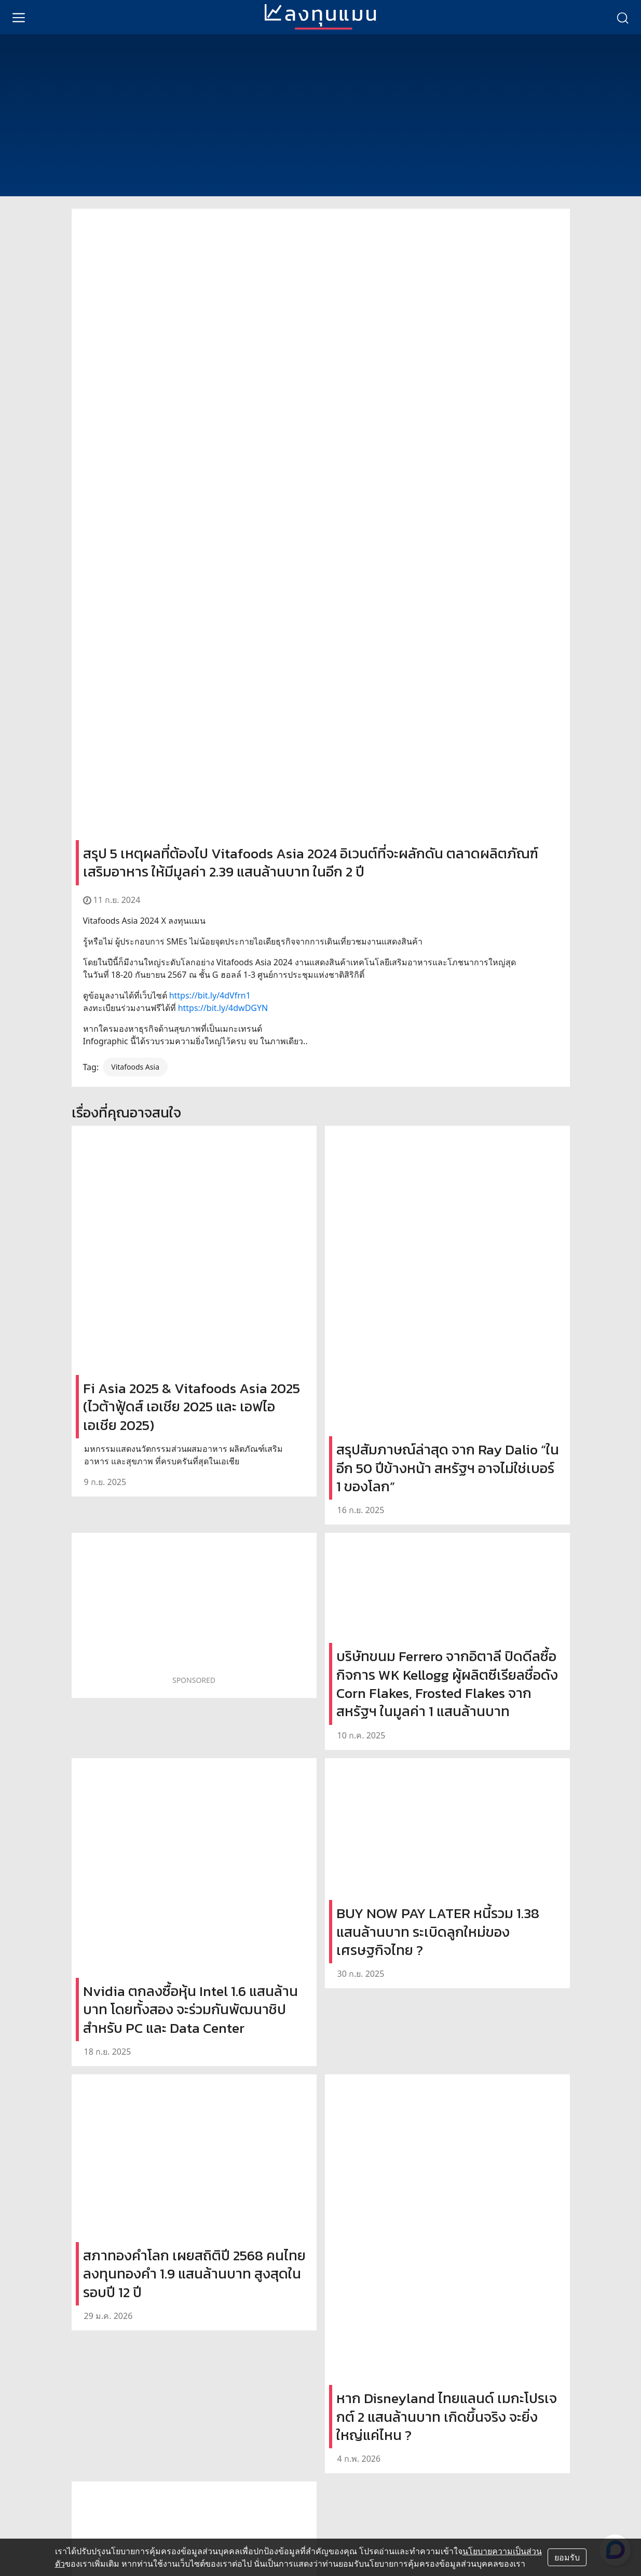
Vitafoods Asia (135, 1067)
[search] (622, 17)
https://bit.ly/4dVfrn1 (210, 995)
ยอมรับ (567, 2557)
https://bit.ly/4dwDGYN (223, 1008)
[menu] (18, 17)
